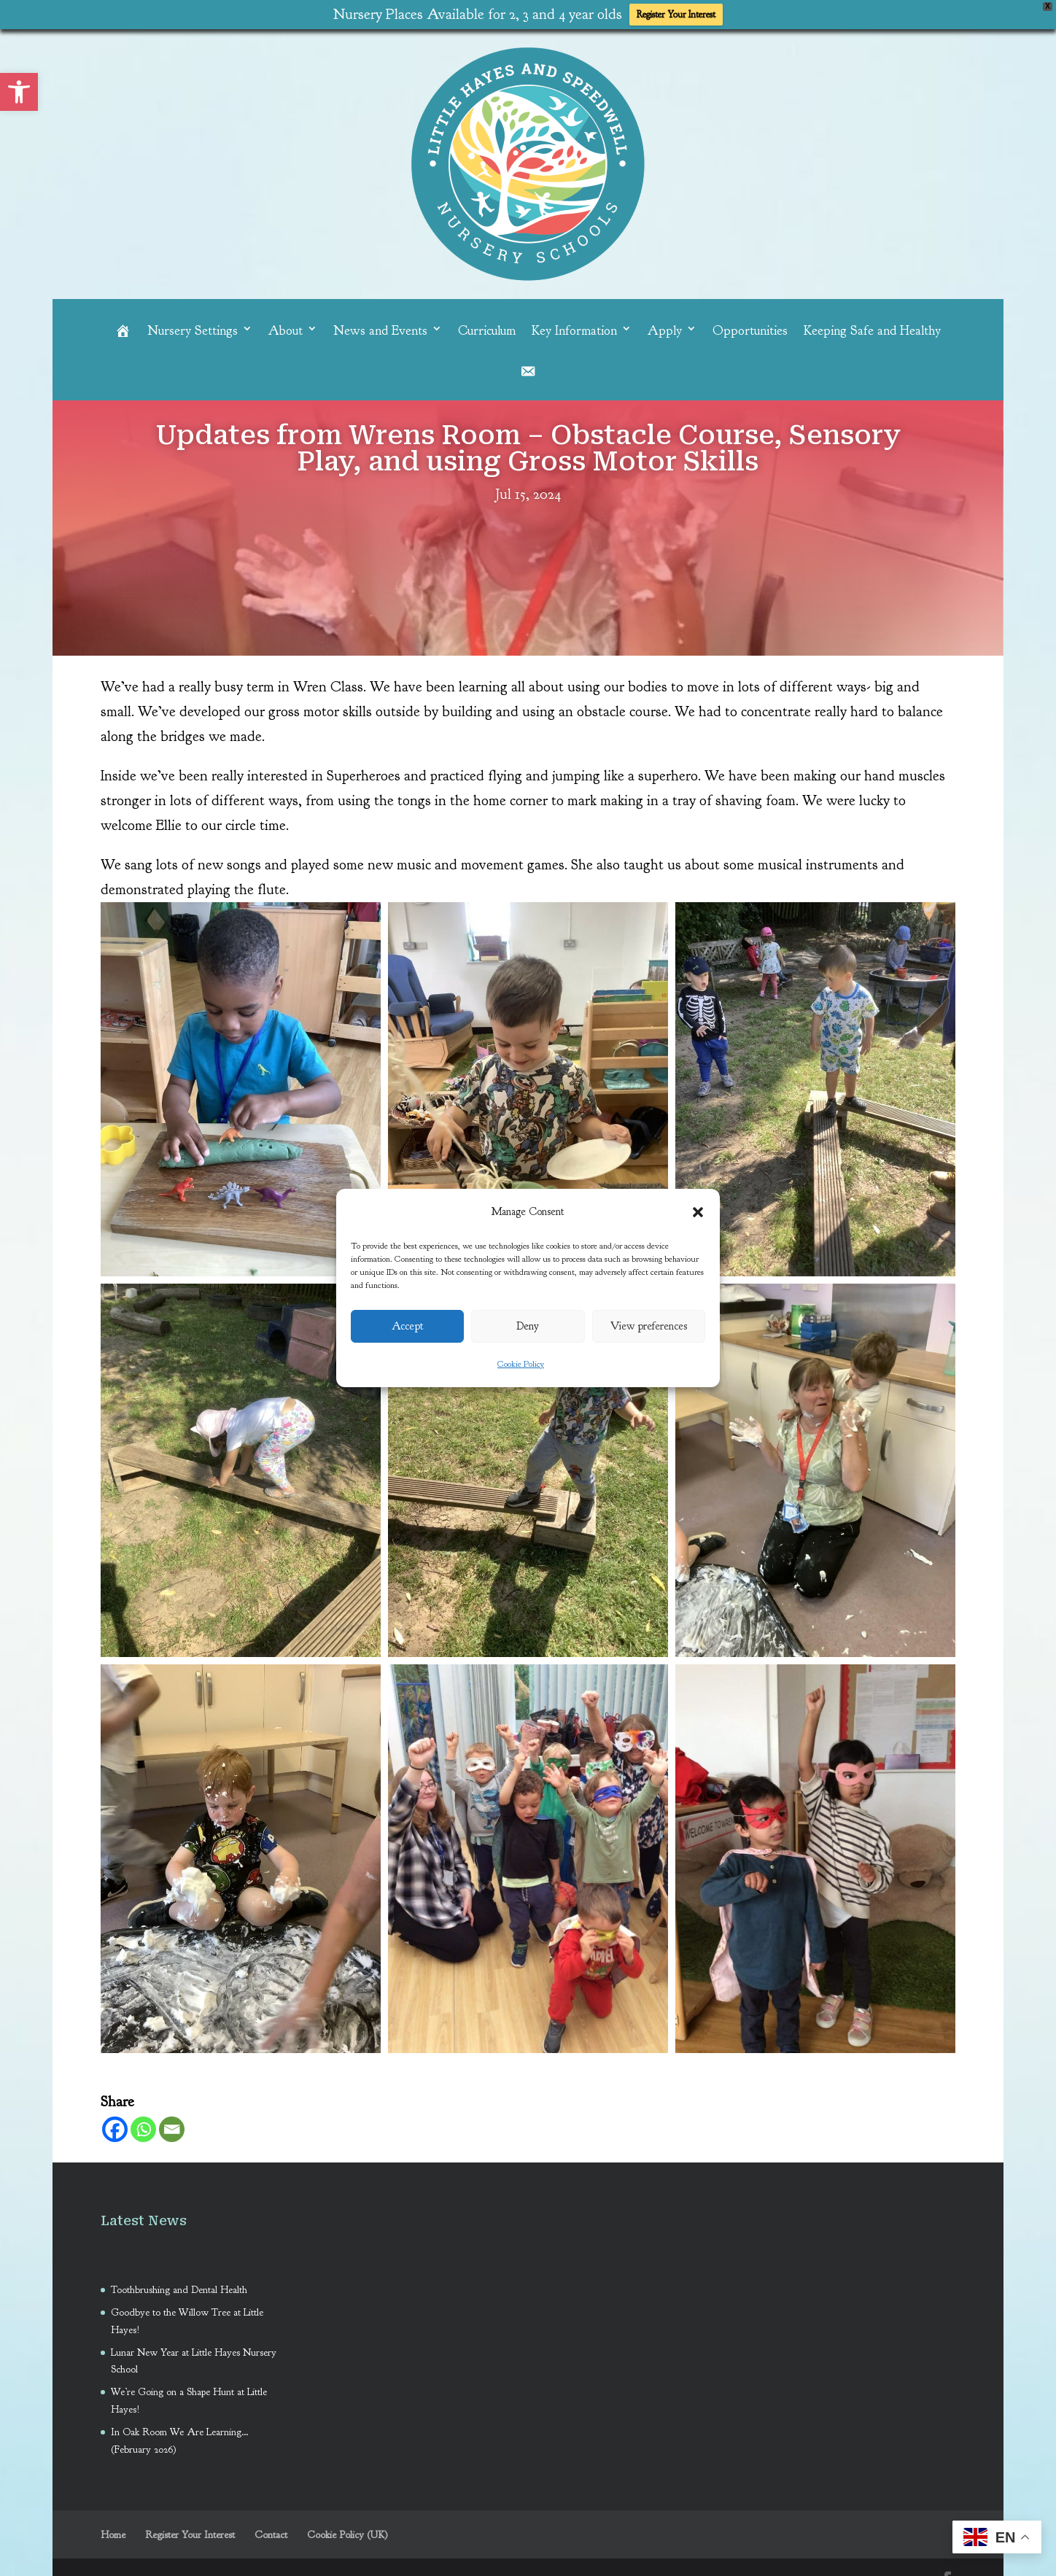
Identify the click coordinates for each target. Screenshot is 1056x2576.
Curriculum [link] (487, 327)
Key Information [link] (574, 327)
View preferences (648, 1326)
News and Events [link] (380, 327)
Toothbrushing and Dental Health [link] (180, 2286)
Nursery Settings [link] (192, 327)
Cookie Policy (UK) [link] (347, 2531)
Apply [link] (665, 327)
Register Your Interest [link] (676, 14)
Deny (527, 1326)
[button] (698, 1212)
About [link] (285, 327)
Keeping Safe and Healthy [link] (872, 327)
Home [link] (113, 2531)
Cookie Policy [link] (520, 1364)
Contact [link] (271, 2531)
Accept (408, 1326)
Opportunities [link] (750, 327)
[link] (19, 92)
